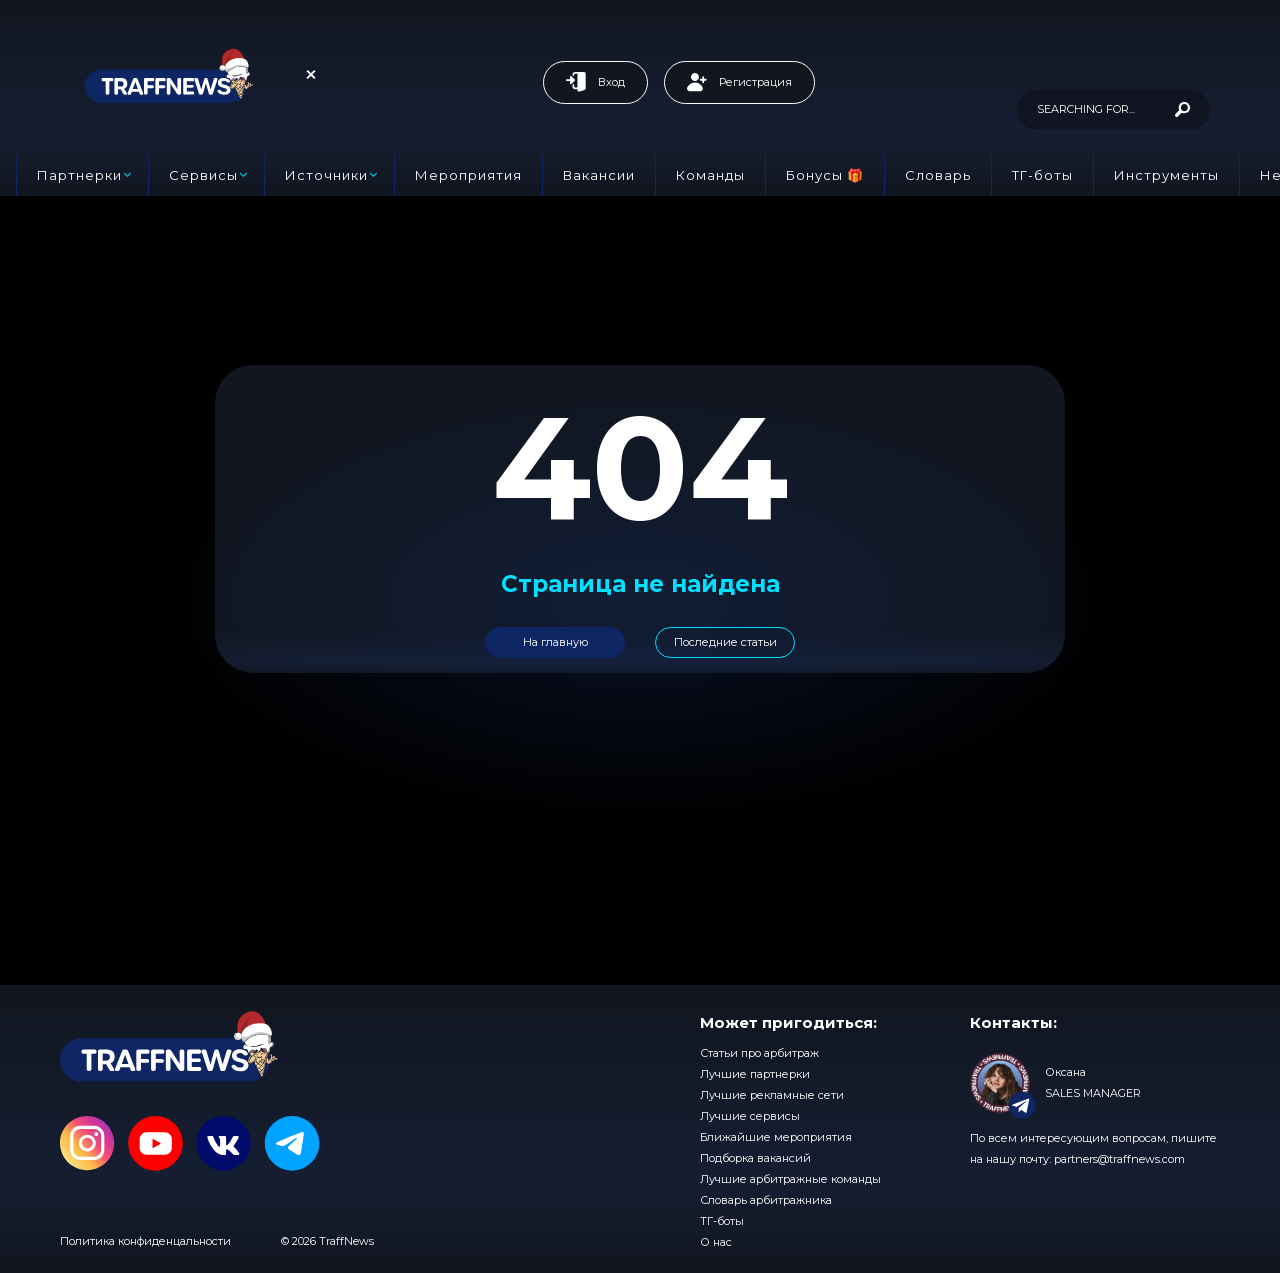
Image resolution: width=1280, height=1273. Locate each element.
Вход (595, 82)
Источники (326, 175)
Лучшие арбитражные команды (790, 1179)
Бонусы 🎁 (825, 175)
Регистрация (739, 82)
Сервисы (203, 175)
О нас (716, 1242)
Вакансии (599, 175)
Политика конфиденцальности (145, 1241)
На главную (555, 642)
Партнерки (79, 175)
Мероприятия (468, 175)
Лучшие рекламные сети (772, 1095)
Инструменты (1166, 175)
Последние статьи (725, 642)
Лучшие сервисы (750, 1116)
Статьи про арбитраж (759, 1053)
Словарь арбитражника (766, 1200)
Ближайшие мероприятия (776, 1137)
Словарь (938, 175)
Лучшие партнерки (755, 1074)
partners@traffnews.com (1119, 1159)
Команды (710, 175)
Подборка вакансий (755, 1158)
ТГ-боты (1042, 175)
